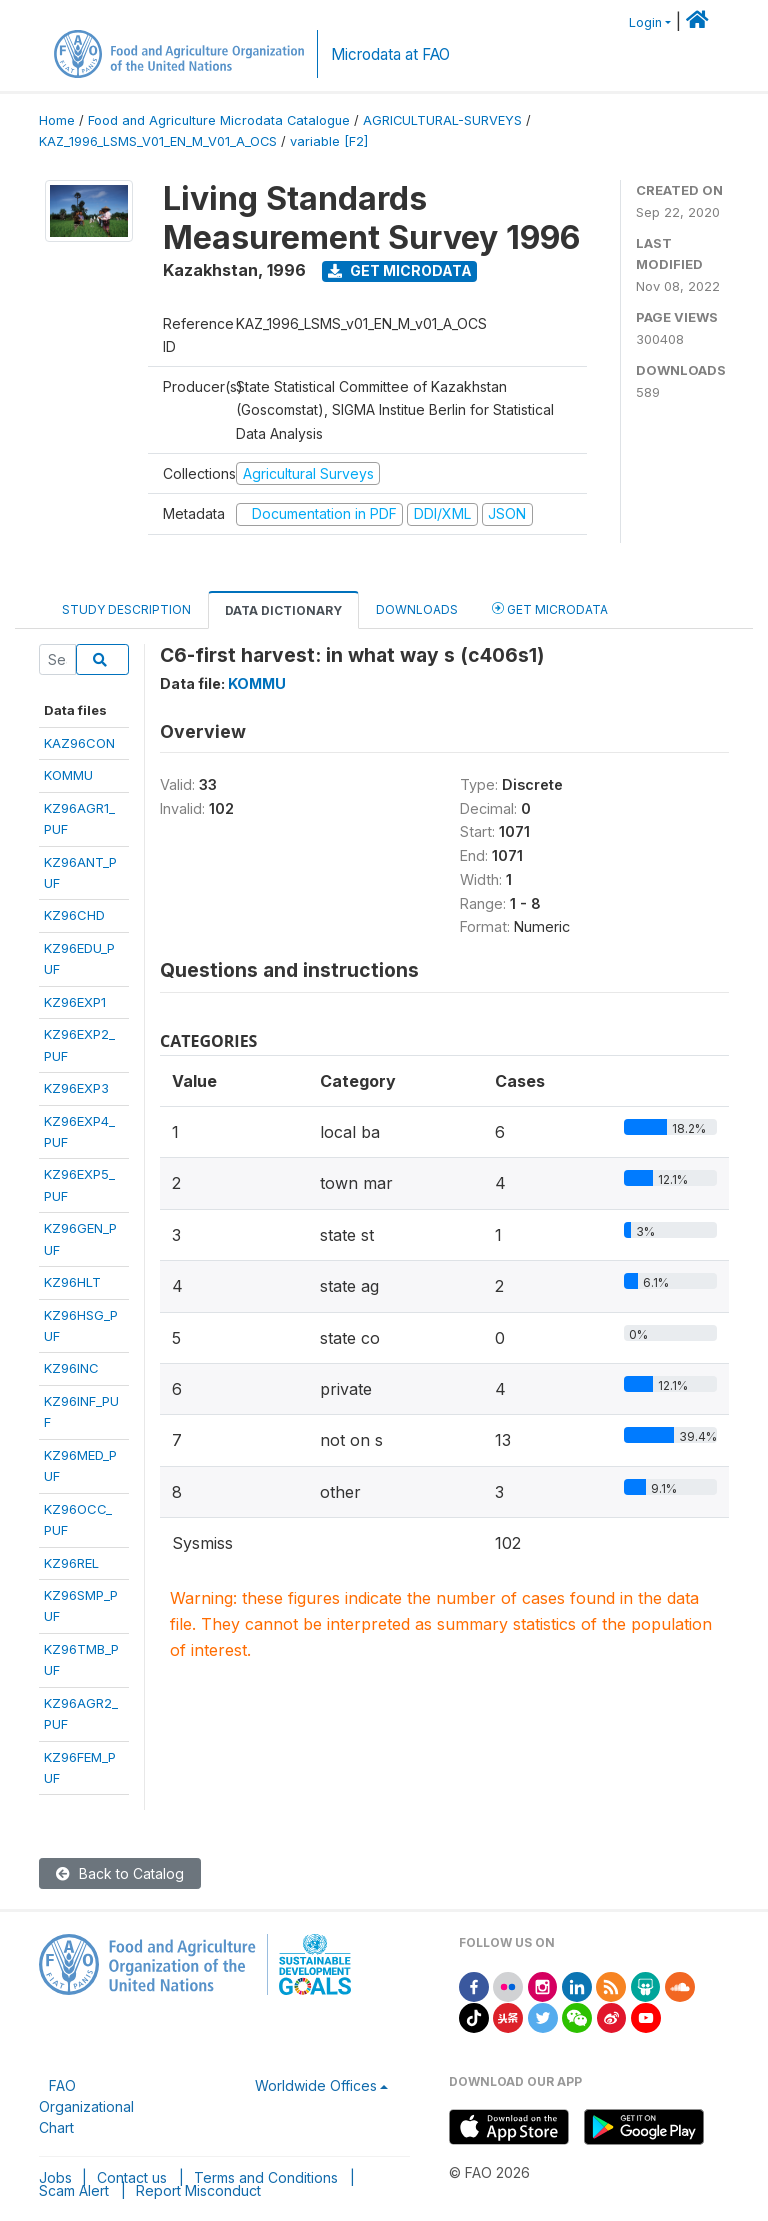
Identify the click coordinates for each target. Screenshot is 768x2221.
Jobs (55, 2177)
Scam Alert (74, 2190)
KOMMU (68, 775)
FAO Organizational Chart (86, 2106)
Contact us (132, 2177)
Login (645, 22)
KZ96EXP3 (76, 1088)
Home (57, 120)
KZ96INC (71, 1368)
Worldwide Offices (316, 2085)
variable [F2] (329, 141)
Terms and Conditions (266, 2177)
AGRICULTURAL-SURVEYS (442, 120)
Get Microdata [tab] (550, 608)
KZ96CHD (74, 915)
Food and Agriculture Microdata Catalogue (219, 120)
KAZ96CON (79, 743)
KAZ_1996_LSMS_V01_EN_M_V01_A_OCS (158, 141)
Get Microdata (400, 270)
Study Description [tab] (126, 609)
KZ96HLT (72, 1282)
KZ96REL (71, 1563)
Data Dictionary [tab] (283, 610)
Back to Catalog (120, 1873)
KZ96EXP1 (75, 1002)
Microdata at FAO (390, 54)
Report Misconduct (198, 2190)
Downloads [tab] (417, 609)
